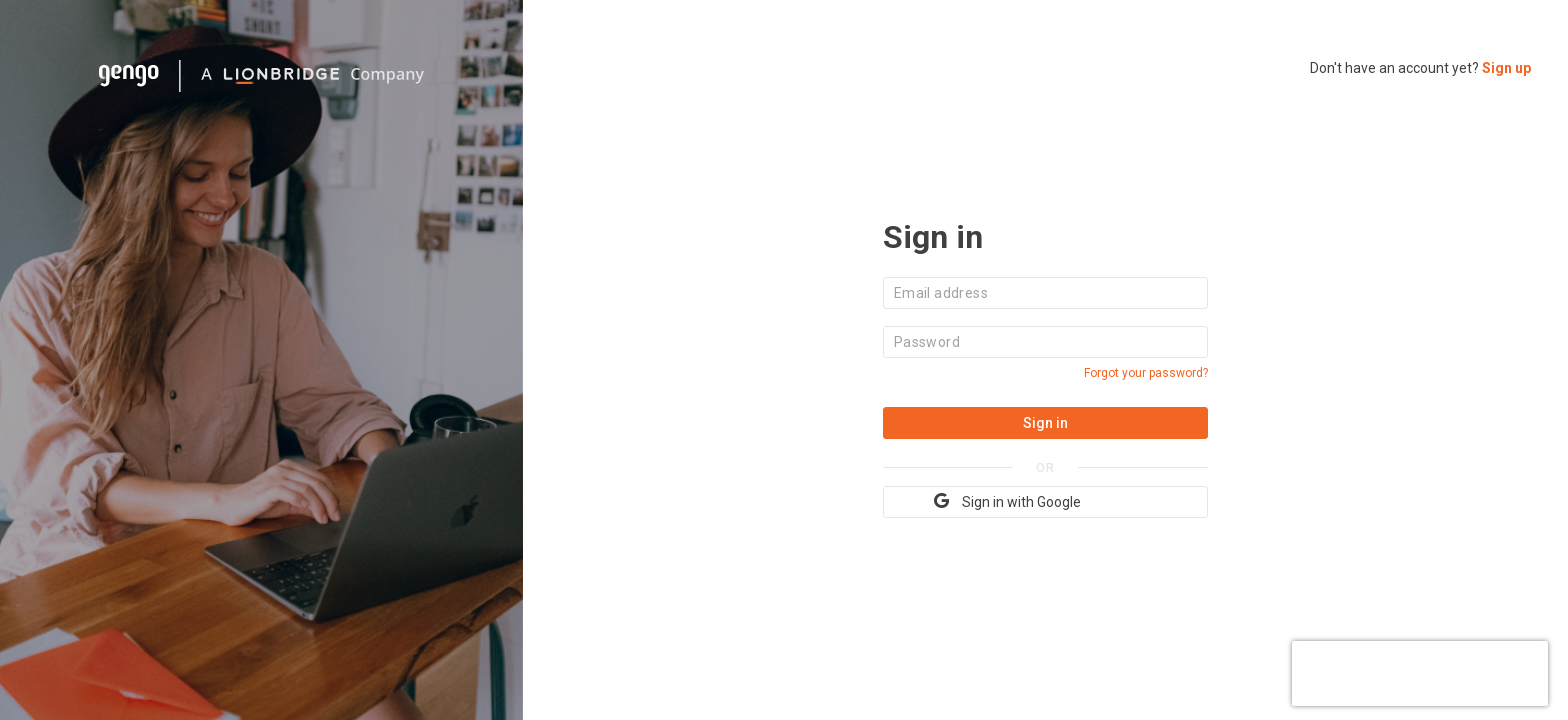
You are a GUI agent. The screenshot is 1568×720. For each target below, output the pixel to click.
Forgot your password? (1146, 373)
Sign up (1506, 68)
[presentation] (1420, 671)
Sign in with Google (1007, 501)
